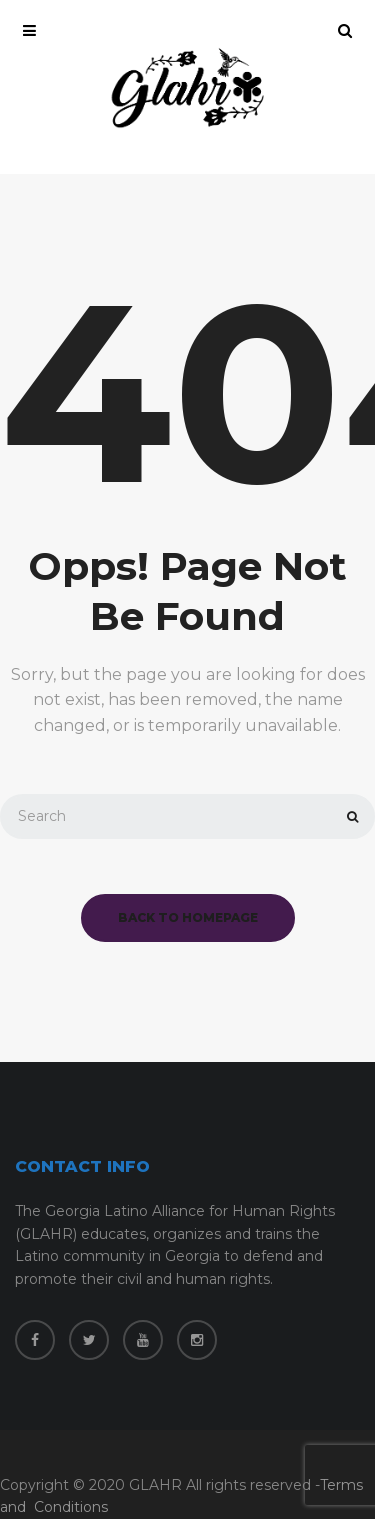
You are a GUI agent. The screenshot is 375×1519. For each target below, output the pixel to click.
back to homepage (188, 917)
